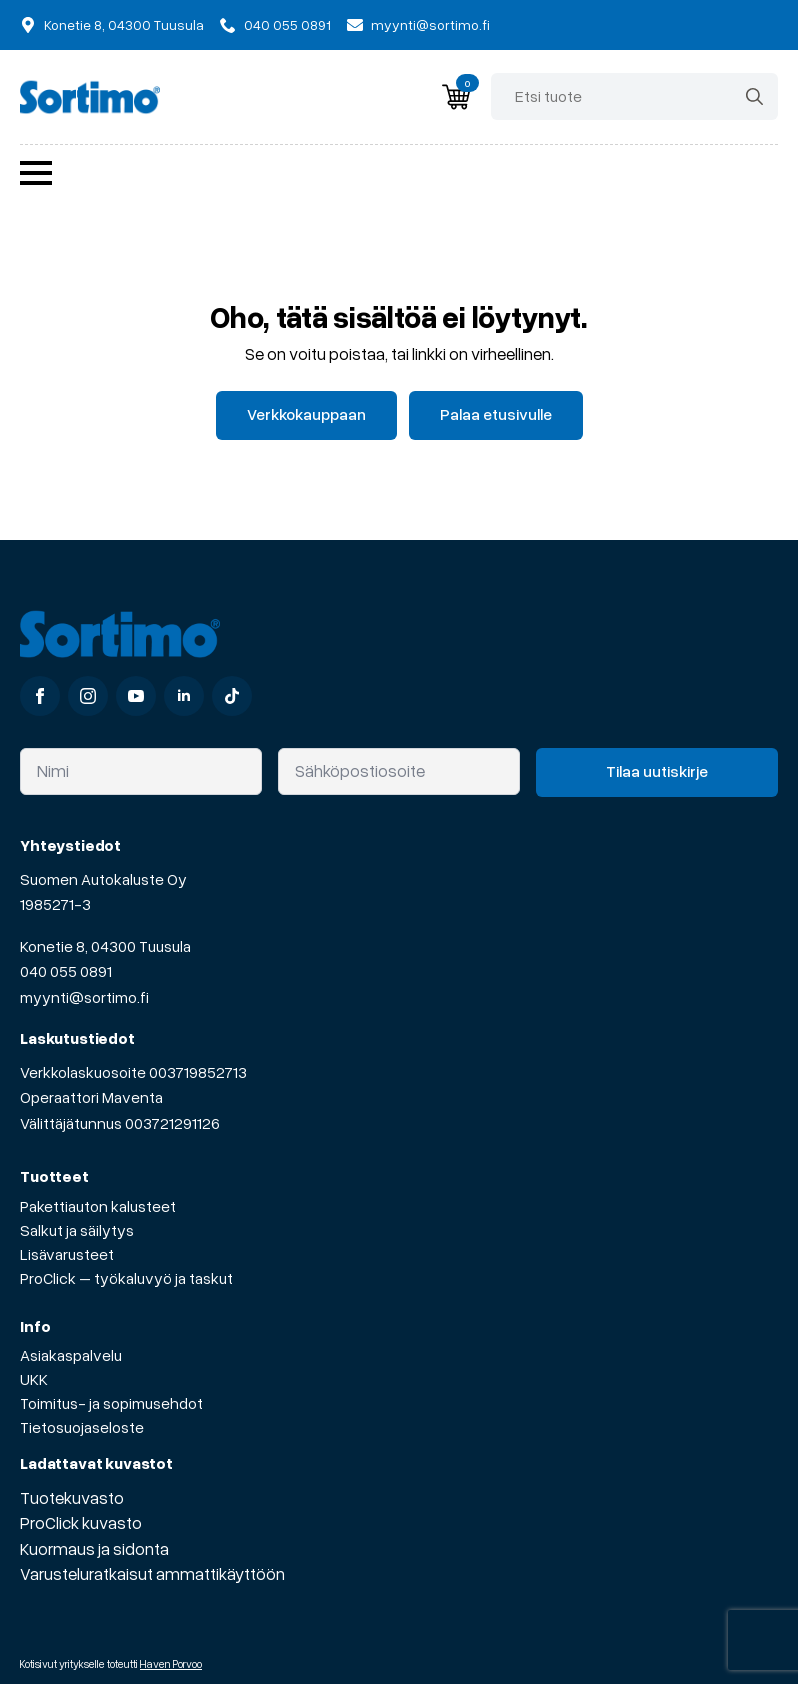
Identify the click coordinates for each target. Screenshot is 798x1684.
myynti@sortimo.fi (84, 997)
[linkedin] (184, 696)
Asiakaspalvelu (71, 1355)
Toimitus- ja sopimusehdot (111, 1403)
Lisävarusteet (67, 1254)
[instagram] (88, 696)
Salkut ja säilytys (77, 1230)
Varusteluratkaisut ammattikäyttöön (152, 1573)
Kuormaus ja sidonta (94, 1548)
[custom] (232, 696)
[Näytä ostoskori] (456, 97)
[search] (754, 96)
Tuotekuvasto (72, 1497)
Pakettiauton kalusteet (98, 1206)
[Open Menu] (36, 173)
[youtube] (136, 696)
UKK (34, 1379)
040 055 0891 (66, 971)
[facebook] (40, 696)
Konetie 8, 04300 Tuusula (105, 946)
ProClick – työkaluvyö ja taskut (126, 1278)
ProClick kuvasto (81, 1522)
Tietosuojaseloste (82, 1427)
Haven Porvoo (171, 1663)
